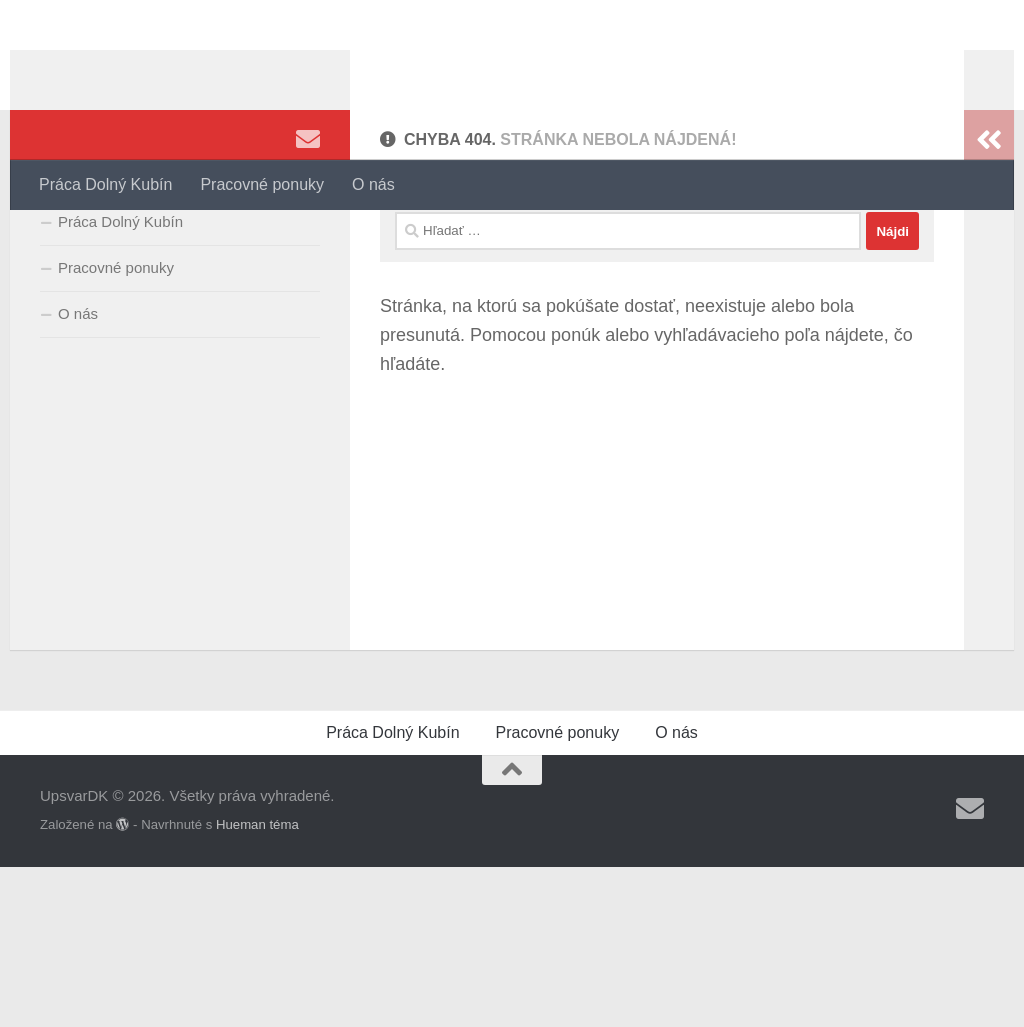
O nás (373, 184)
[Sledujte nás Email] (308, 239)
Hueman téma (257, 984)
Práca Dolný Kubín (105, 184)
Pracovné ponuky (262, 184)
